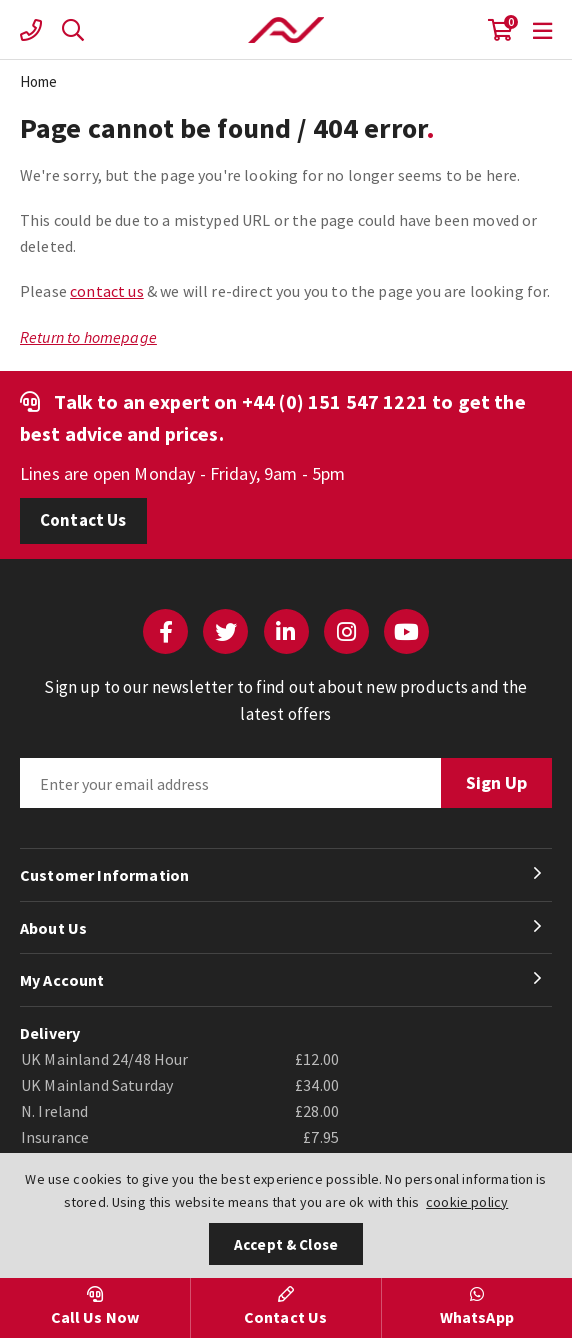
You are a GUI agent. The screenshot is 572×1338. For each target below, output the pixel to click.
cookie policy (467, 1202)
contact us (107, 291)
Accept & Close (286, 1244)
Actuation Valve (286, 30)
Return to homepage (88, 337)
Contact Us (83, 520)
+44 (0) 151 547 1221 (335, 401)
